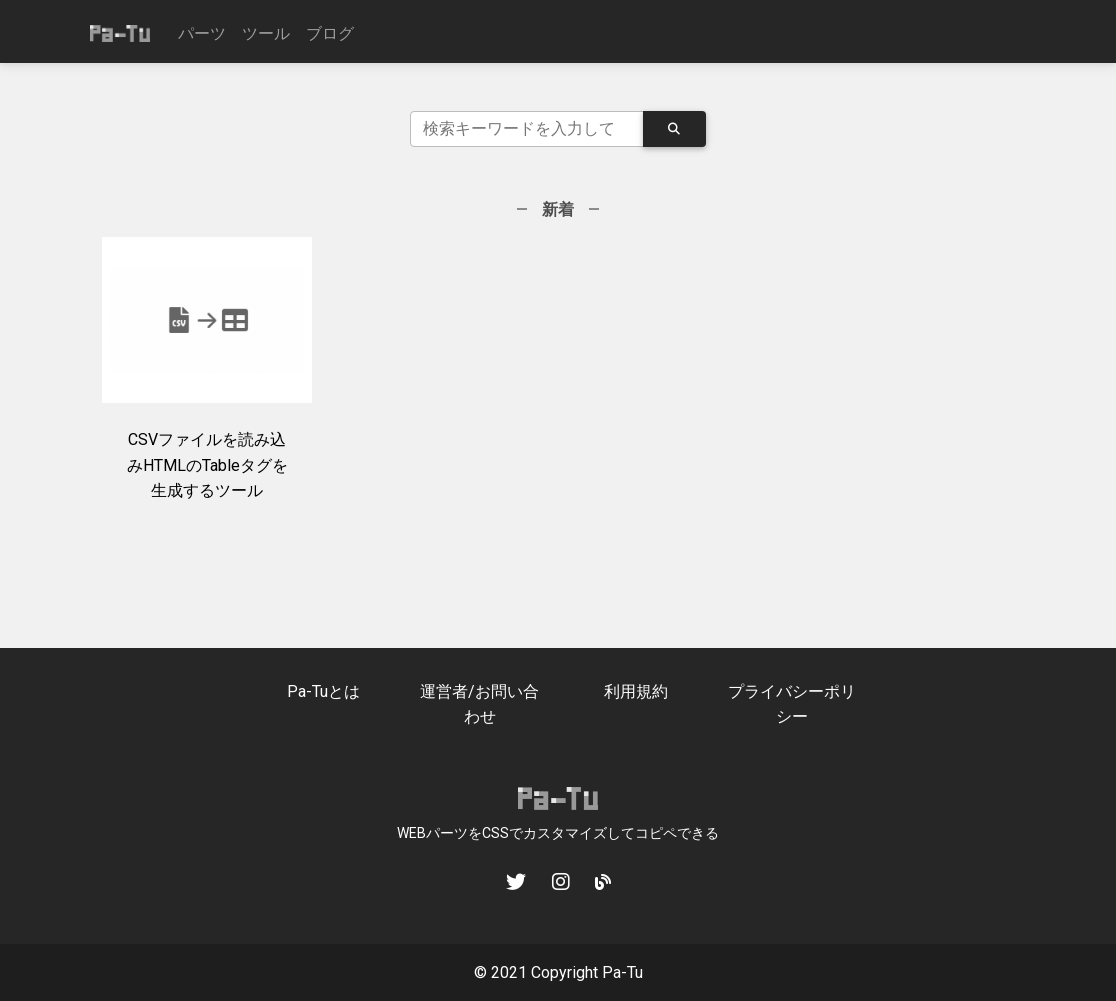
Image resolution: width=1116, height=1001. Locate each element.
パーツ (202, 33)
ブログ (330, 33)
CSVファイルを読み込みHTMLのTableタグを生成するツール (207, 465)
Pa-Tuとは (323, 691)
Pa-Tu (622, 972)
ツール (266, 33)
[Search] (527, 129)
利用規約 (636, 691)
